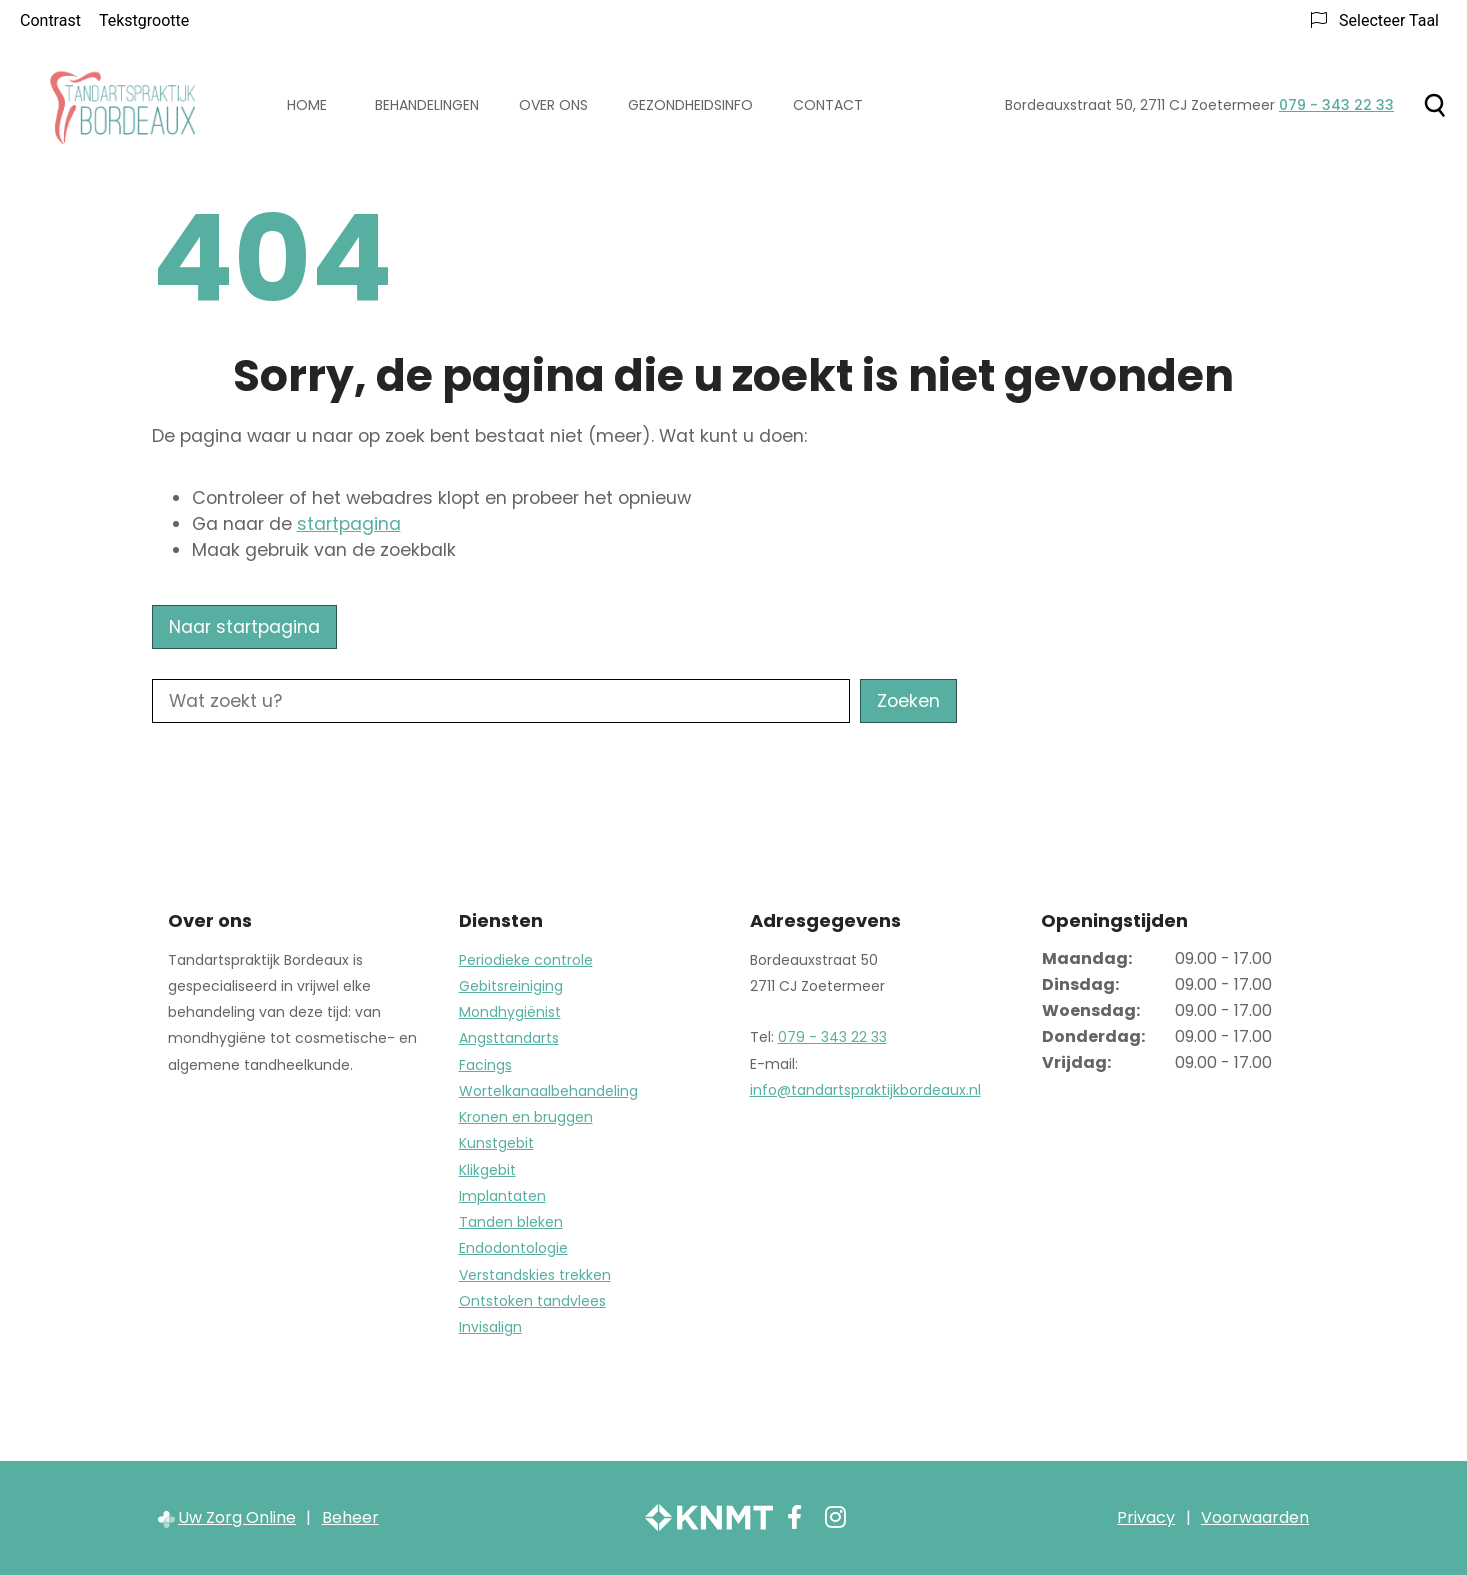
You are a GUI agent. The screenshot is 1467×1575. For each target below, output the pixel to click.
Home (307, 105)
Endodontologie (513, 1248)
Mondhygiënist (510, 1012)
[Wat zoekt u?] (501, 701)
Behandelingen (427, 105)
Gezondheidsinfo (690, 105)
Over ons (553, 105)
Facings (485, 1065)
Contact (828, 105)
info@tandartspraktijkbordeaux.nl (865, 1090)
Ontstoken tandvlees (532, 1301)
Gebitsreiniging (511, 986)
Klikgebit (487, 1170)
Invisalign (490, 1327)
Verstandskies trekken (535, 1275)
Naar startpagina (244, 627)
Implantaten (502, 1196)
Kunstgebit (496, 1143)
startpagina (349, 524)
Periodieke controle (526, 960)
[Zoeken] (1434, 105)
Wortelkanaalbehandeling (548, 1091)
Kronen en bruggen (526, 1117)
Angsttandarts (509, 1038)
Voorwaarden (1255, 1517)
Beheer (350, 1517)
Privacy (1146, 1517)
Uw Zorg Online (237, 1517)
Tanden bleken (511, 1222)
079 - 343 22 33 (832, 1037)
